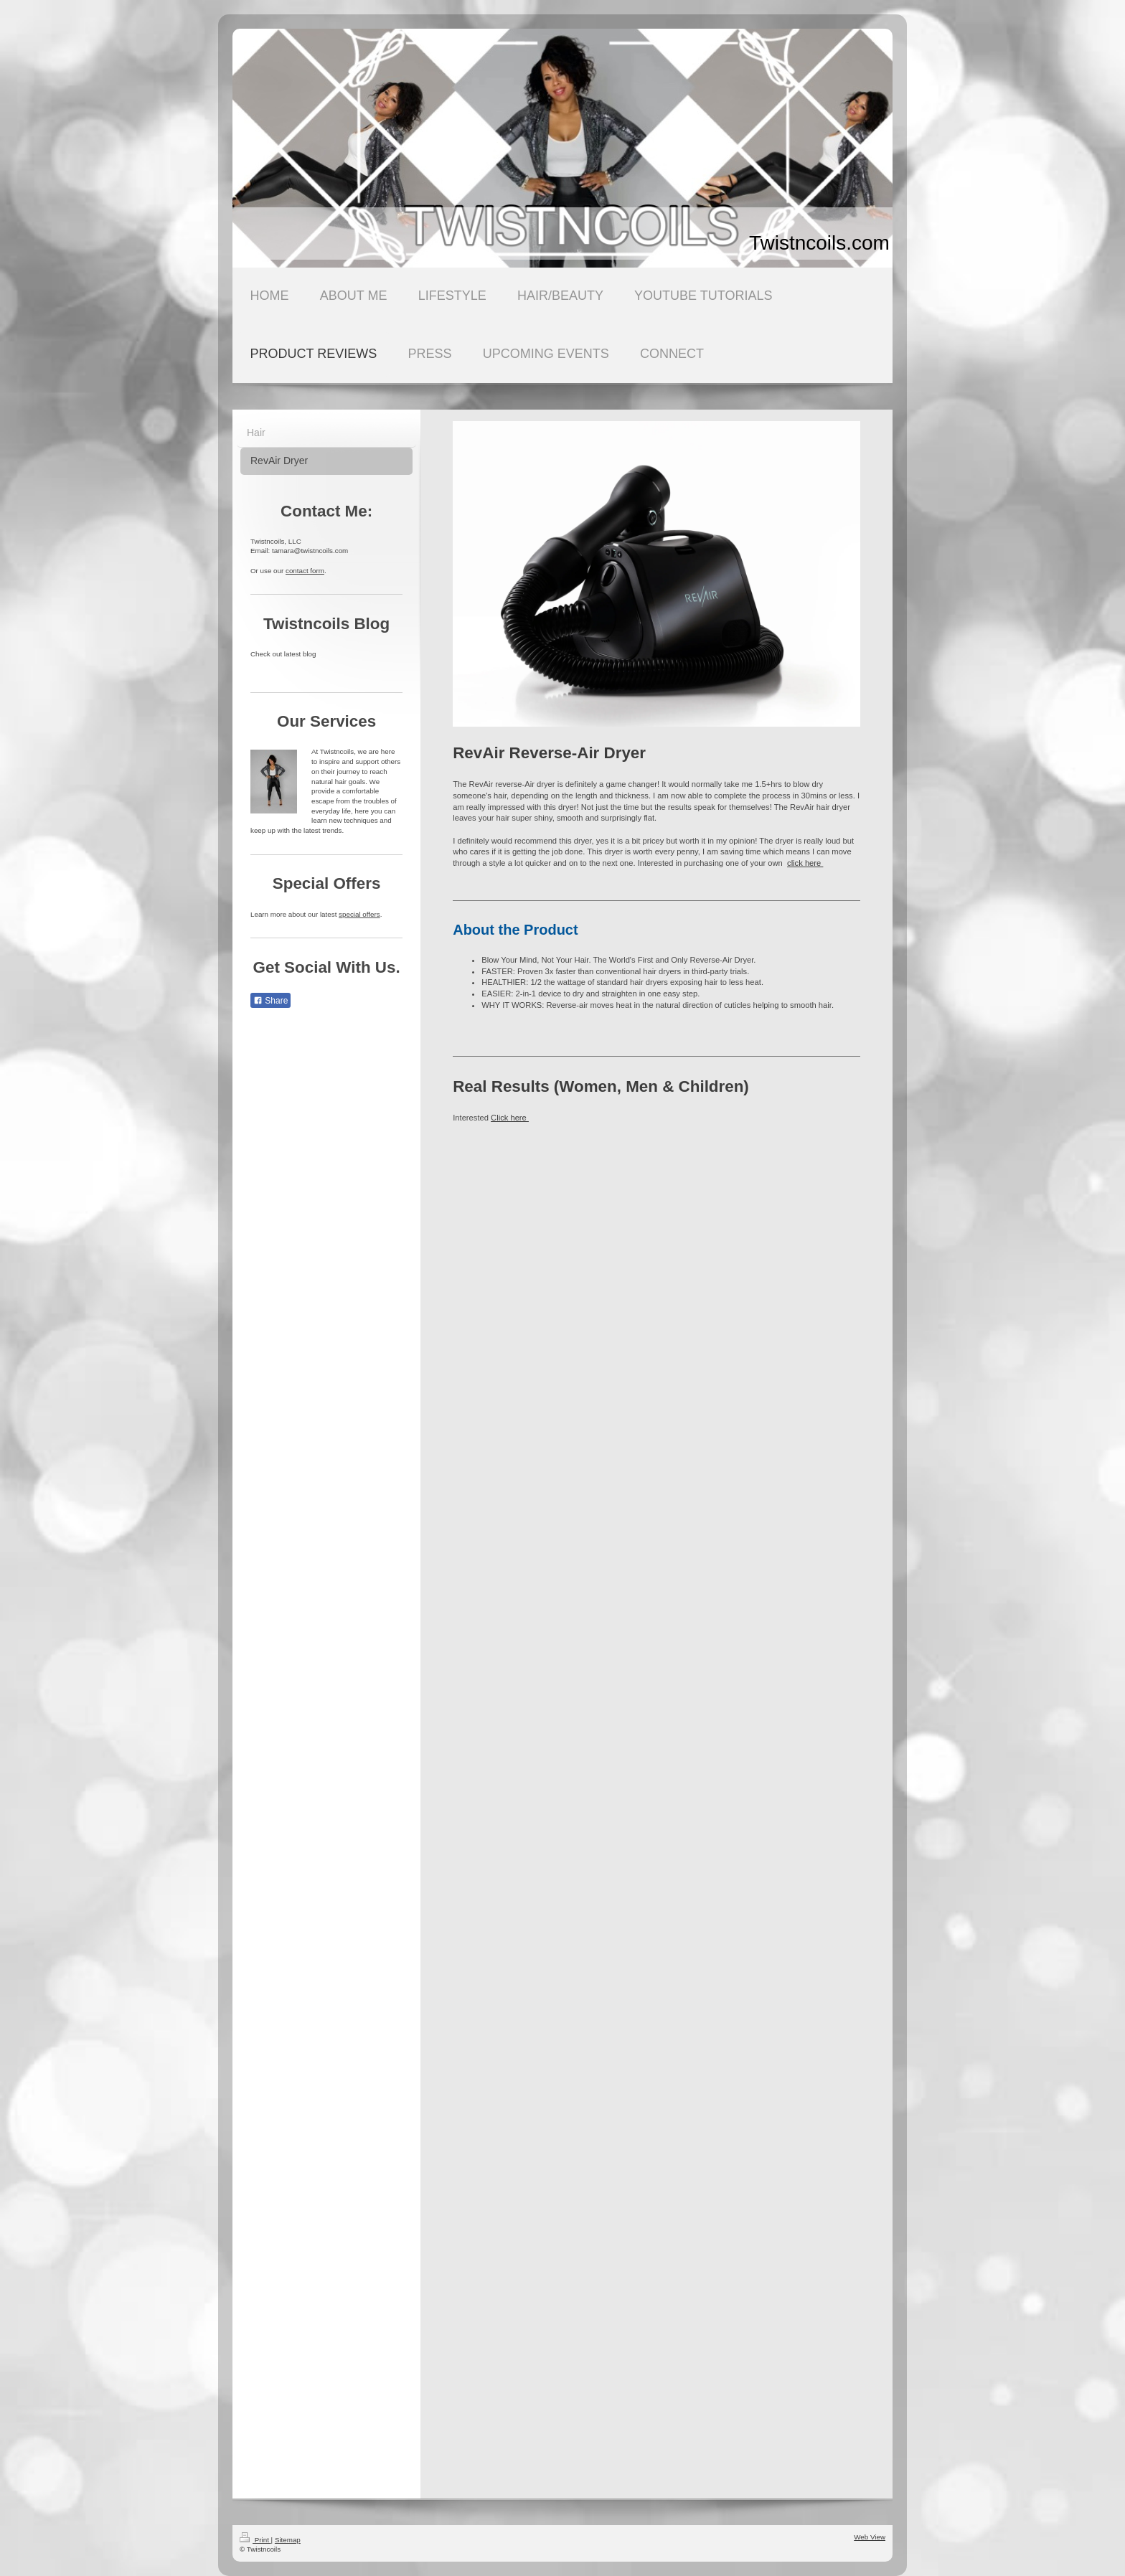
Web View (869, 2537)
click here (805, 863)
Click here (510, 1117)
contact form (305, 571)
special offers (359, 914)
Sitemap (288, 2540)
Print (255, 2540)
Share (270, 1001)
